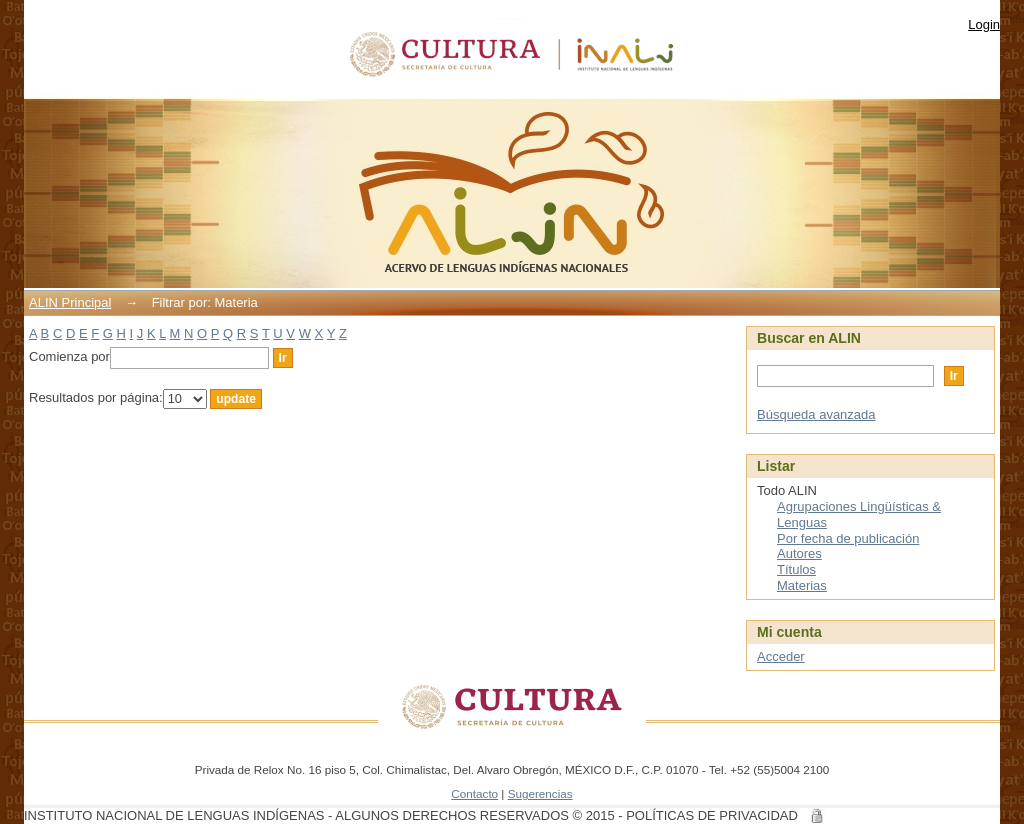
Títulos (796, 569)
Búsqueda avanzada (816, 414)
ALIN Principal (70, 302)
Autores (799, 553)
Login (984, 24)
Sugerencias (540, 793)
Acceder (781, 656)
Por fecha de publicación (848, 538)
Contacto (474, 793)
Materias (802, 585)
